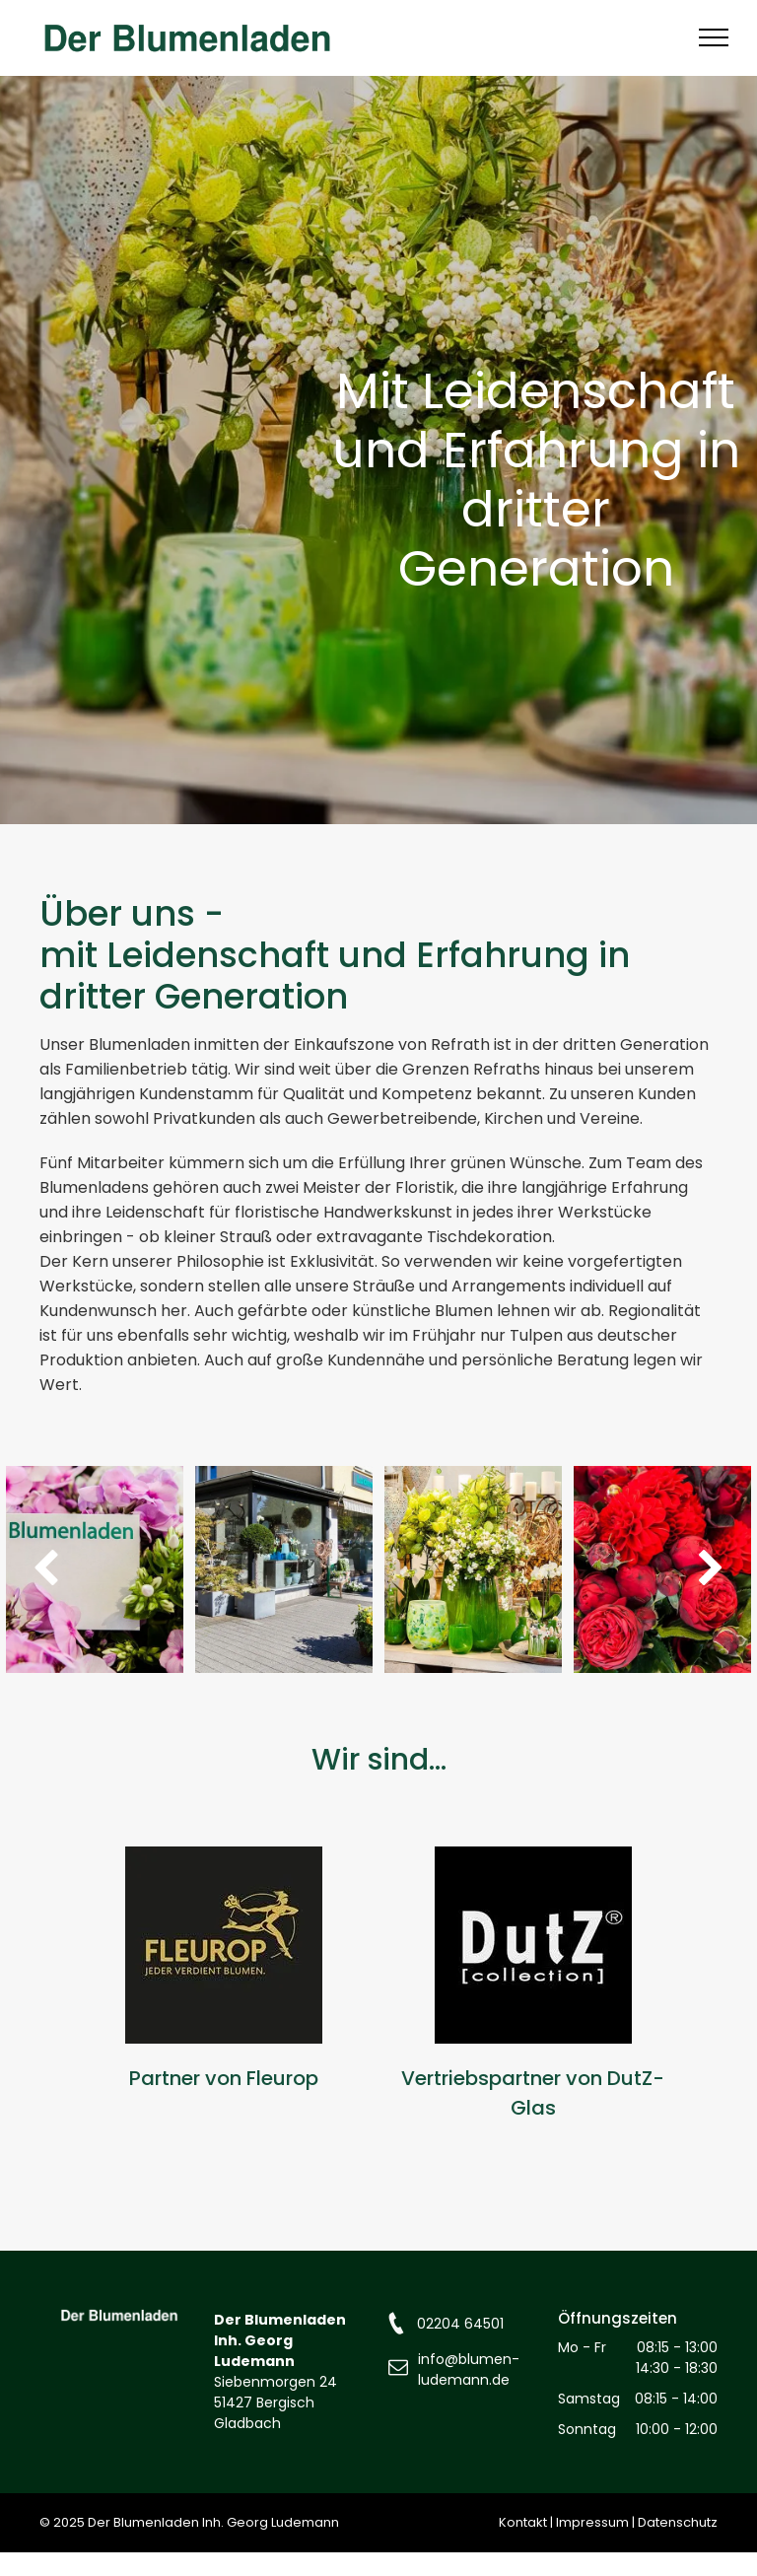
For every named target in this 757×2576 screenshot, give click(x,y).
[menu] (713, 37)
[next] (711, 1569)
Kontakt (523, 2522)
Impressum (592, 2522)
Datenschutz (678, 2522)
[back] (46, 1569)
